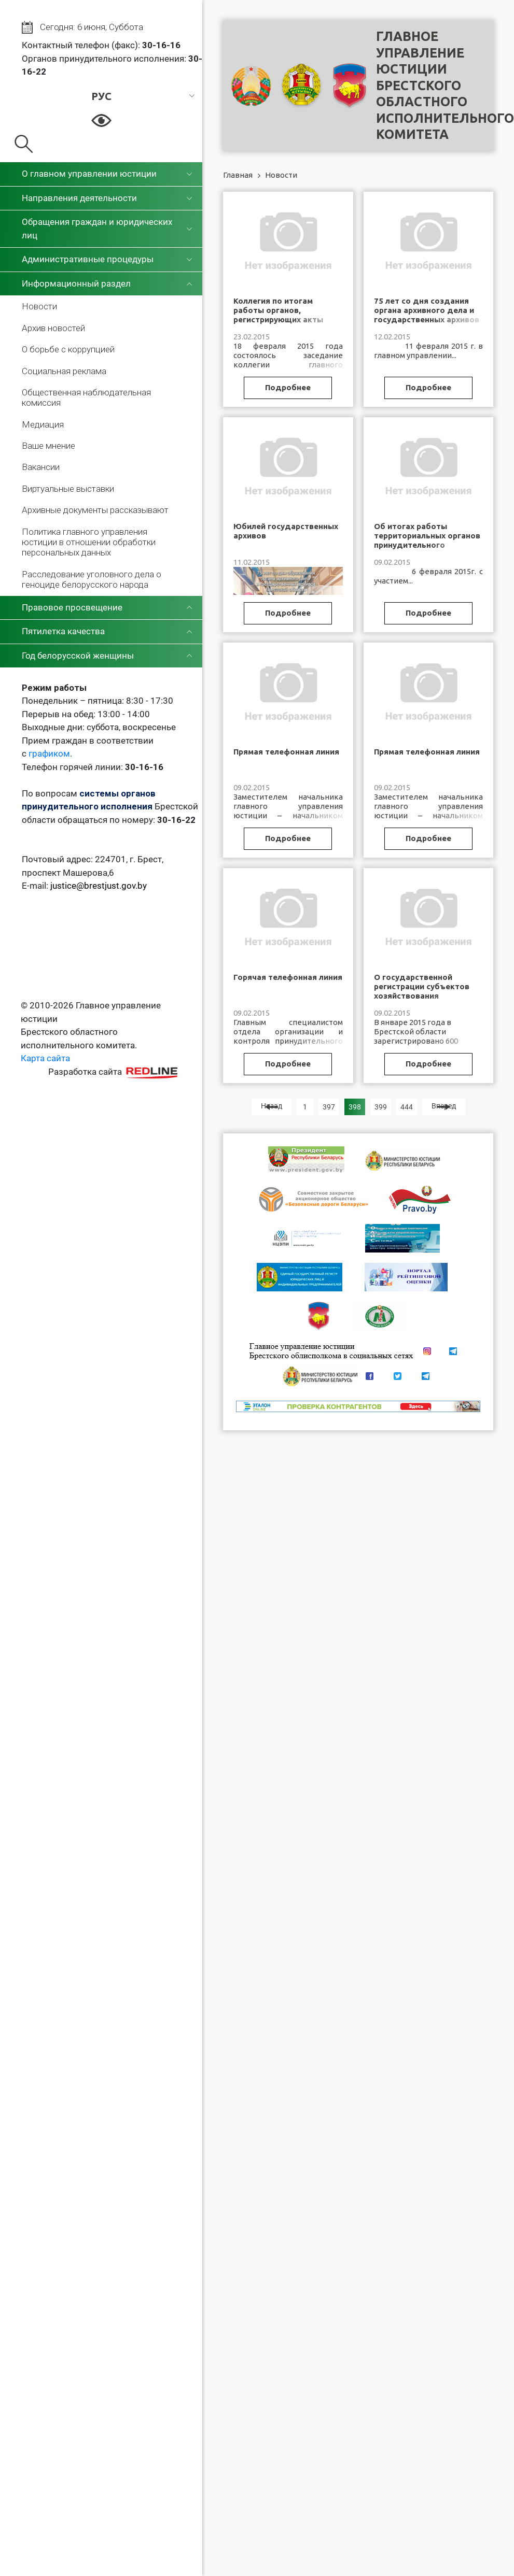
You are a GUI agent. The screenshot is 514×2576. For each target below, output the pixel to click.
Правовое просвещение (72, 607)
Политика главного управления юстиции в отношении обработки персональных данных (89, 542)
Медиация (43, 424)
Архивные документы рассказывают (95, 510)
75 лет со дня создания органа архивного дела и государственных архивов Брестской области (426, 314)
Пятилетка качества (63, 631)
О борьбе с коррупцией (68, 349)
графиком (49, 753)
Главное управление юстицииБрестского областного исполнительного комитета (445, 85)
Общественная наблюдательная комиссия (86, 397)
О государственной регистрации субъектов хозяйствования (421, 986)
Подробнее (288, 387)
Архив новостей (53, 328)
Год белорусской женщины (78, 655)
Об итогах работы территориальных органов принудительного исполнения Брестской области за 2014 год (427, 545)
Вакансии (41, 467)
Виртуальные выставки (68, 488)
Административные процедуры (88, 259)
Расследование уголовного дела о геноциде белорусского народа (91, 579)
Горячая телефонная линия (287, 977)
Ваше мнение (48, 445)
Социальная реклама (64, 371)
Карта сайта (45, 1058)
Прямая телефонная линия (286, 751)
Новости (39, 306)
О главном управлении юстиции (89, 173)
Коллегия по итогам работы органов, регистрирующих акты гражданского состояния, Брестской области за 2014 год (287, 324)
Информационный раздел (76, 283)
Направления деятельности (79, 198)
